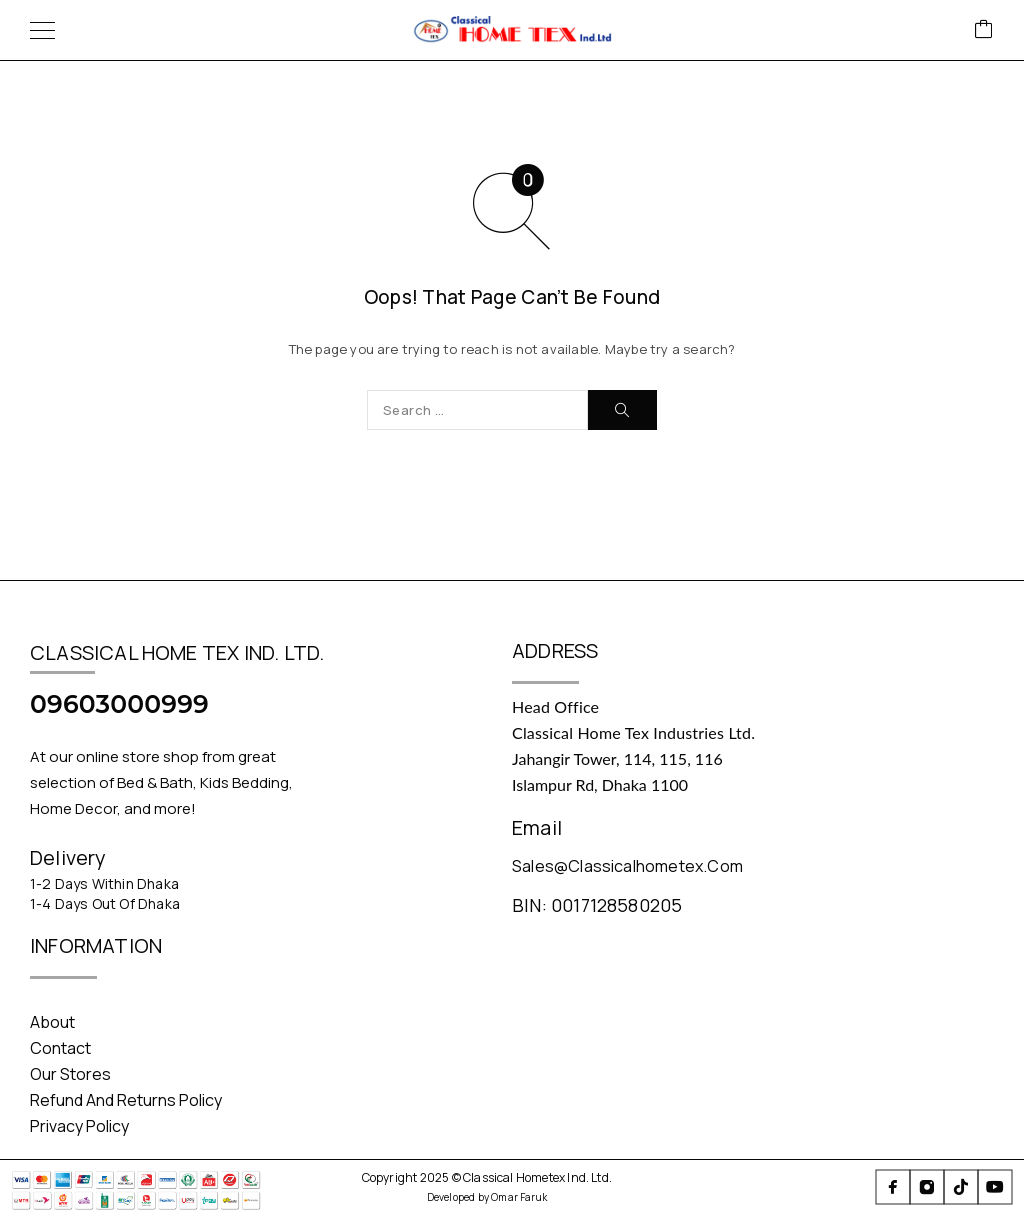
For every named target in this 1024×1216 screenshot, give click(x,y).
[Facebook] (893, 1187)
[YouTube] (995, 1187)
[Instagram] (927, 1187)
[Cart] (984, 30)
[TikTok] (961, 1187)
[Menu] (42, 30)
